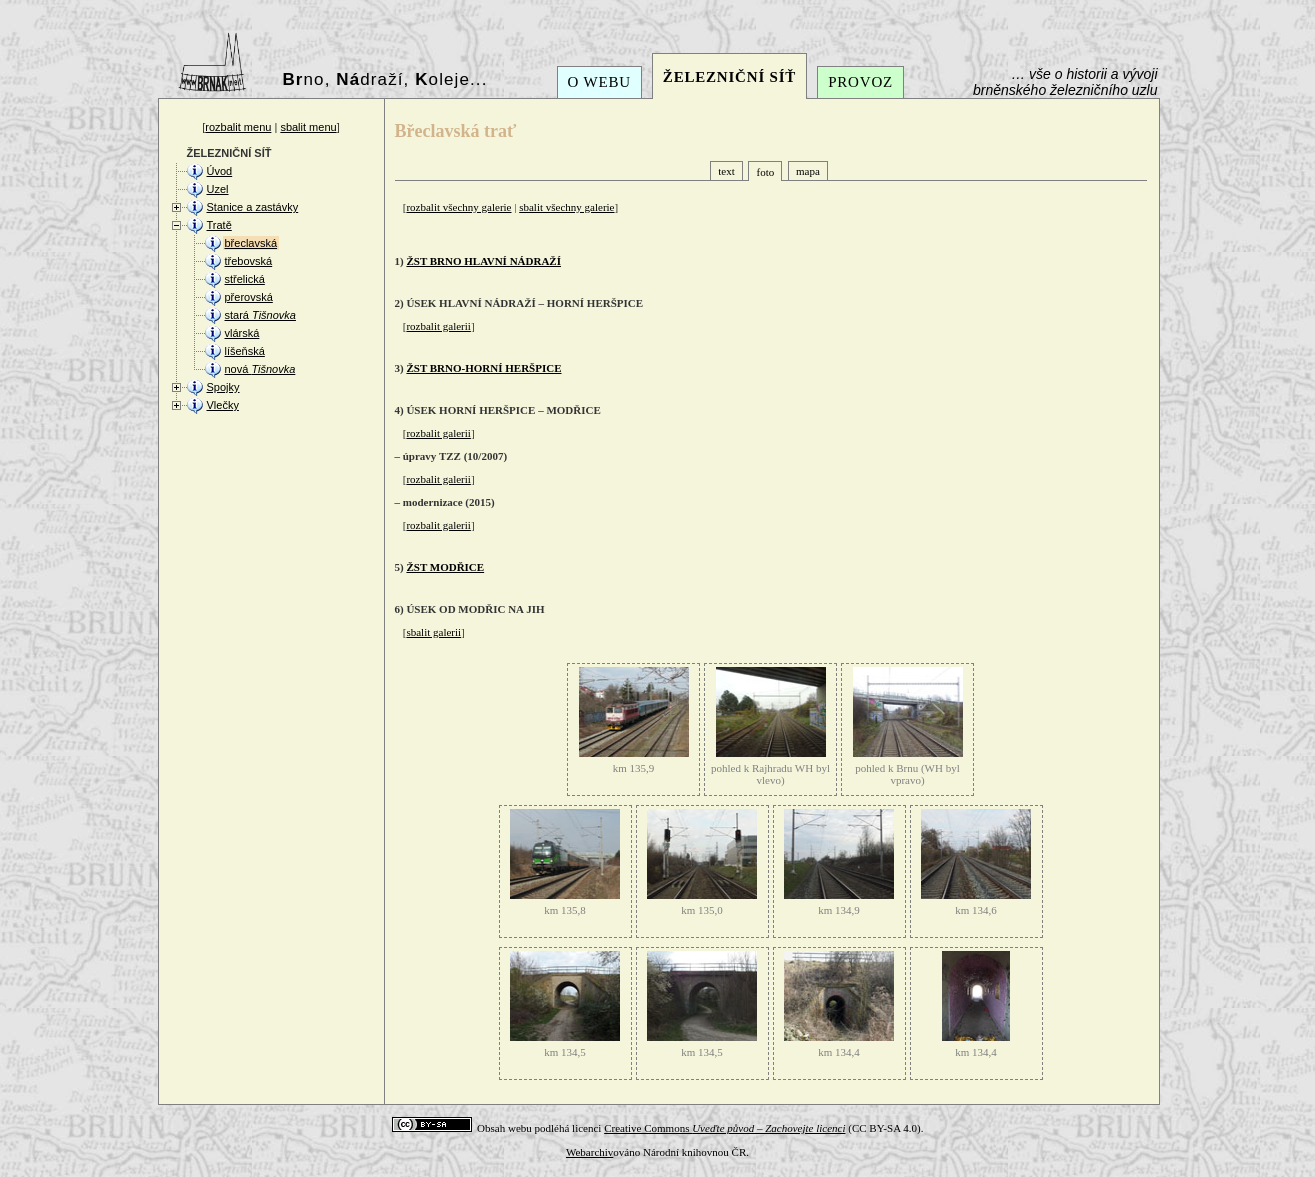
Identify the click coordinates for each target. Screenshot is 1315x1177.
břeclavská (251, 243)
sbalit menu (308, 127)
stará (260, 315)
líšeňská (245, 351)
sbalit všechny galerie (566, 207)
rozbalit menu (238, 127)
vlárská (242, 333)
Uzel (218, 189)
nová (260, 369)
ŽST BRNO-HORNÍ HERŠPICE (483, 368)
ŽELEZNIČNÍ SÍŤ (729, 77)
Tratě (219, 225)
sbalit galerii (433, 632)
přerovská (249, 297)
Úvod (220, 171)
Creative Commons (724, 1128)
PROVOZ (860, 82)
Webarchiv (589, 1152)
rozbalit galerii (438, 326)
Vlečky (223, 405)
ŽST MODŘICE (445, 567)
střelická (245, 279)
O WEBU (599, 82)
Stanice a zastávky (253, 207)
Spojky (223, 387)
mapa (808, 171)
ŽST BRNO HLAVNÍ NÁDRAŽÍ (483, 261)
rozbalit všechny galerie (458, 207)
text (726, 171)
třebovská (249, 261)
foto (765, 172)
